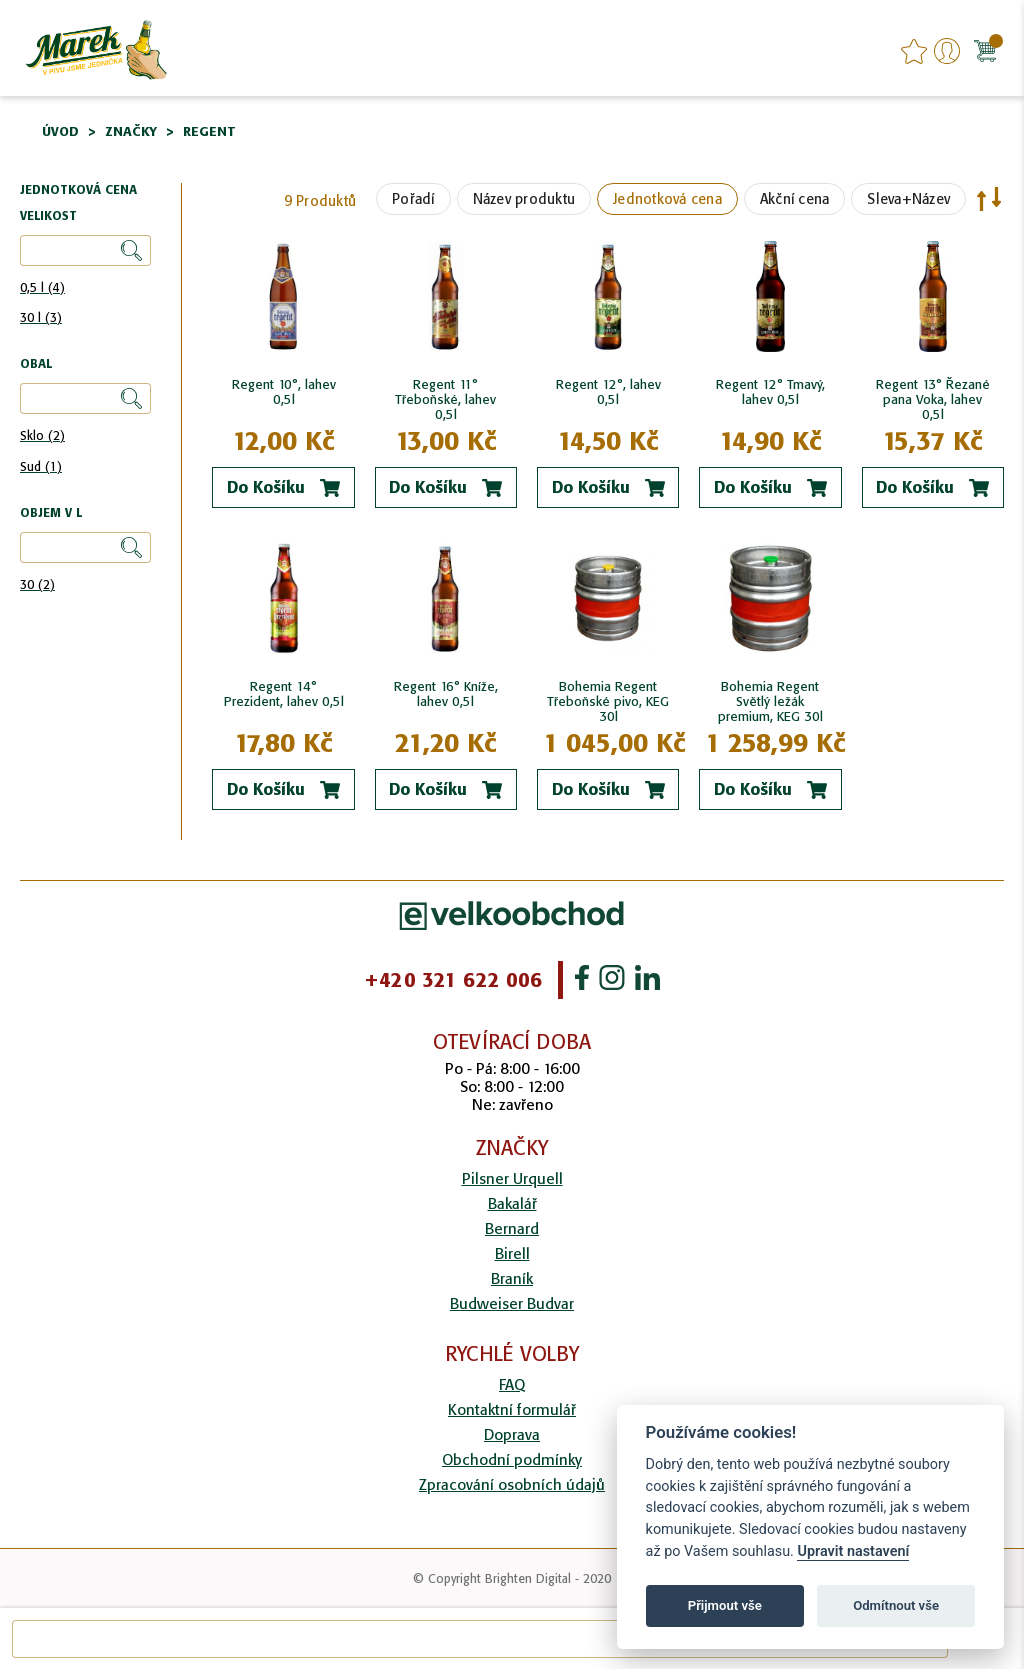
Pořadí (413, 199)
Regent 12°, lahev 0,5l (608, 392)
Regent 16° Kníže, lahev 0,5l (446, 694)
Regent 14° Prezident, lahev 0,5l (284, 694)
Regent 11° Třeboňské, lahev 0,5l (445, 399)
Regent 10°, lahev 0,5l (284, 392)
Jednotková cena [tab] (78, 190)
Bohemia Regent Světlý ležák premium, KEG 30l (770, 701)
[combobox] (480, 1639)
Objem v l (51, 513)
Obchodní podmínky (512, 1459)
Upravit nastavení (853, 1551)
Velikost (48, 216)
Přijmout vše (725, 1605)
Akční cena (795, 199)
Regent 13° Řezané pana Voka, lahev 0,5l (933, 399)
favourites (914, 51)
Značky (131, 131)
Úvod (60, 131)
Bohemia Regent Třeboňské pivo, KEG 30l (608, 701)
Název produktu (524, 199)
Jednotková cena (667, 199)
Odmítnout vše (896, 1605)
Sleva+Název (908, 199)
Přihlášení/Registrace (947, 51)
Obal (36, 364)
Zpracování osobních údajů (512, 1484)
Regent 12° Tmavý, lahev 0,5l (770, 392)
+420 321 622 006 (453, 980)
